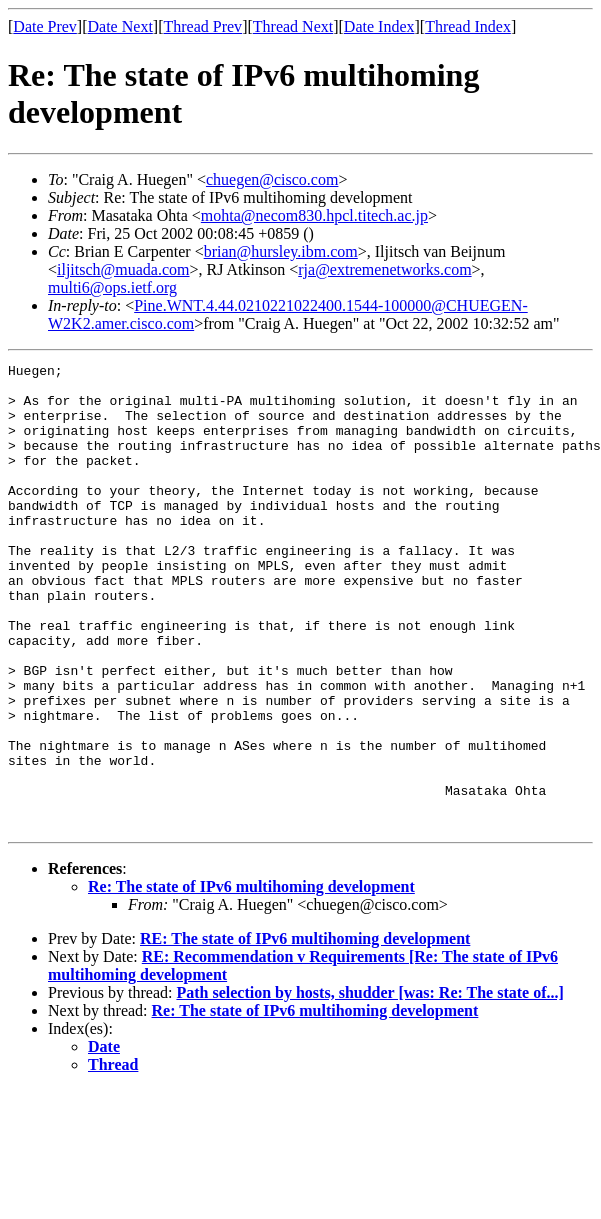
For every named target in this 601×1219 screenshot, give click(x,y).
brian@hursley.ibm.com (281, 251)
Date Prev (45, 26)
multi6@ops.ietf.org (112, 287)
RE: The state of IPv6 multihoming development (305, 1031)
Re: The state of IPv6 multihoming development (251, 979)
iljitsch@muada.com (123, 269)
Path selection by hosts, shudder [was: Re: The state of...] (369, 1085)
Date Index (379, 26)
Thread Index (468, 26)
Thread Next (293, 26)
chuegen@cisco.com (272, 179)
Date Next (120, 26)
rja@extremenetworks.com (384, 269)
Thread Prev (202, 26)
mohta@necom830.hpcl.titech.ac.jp (314, 215)
